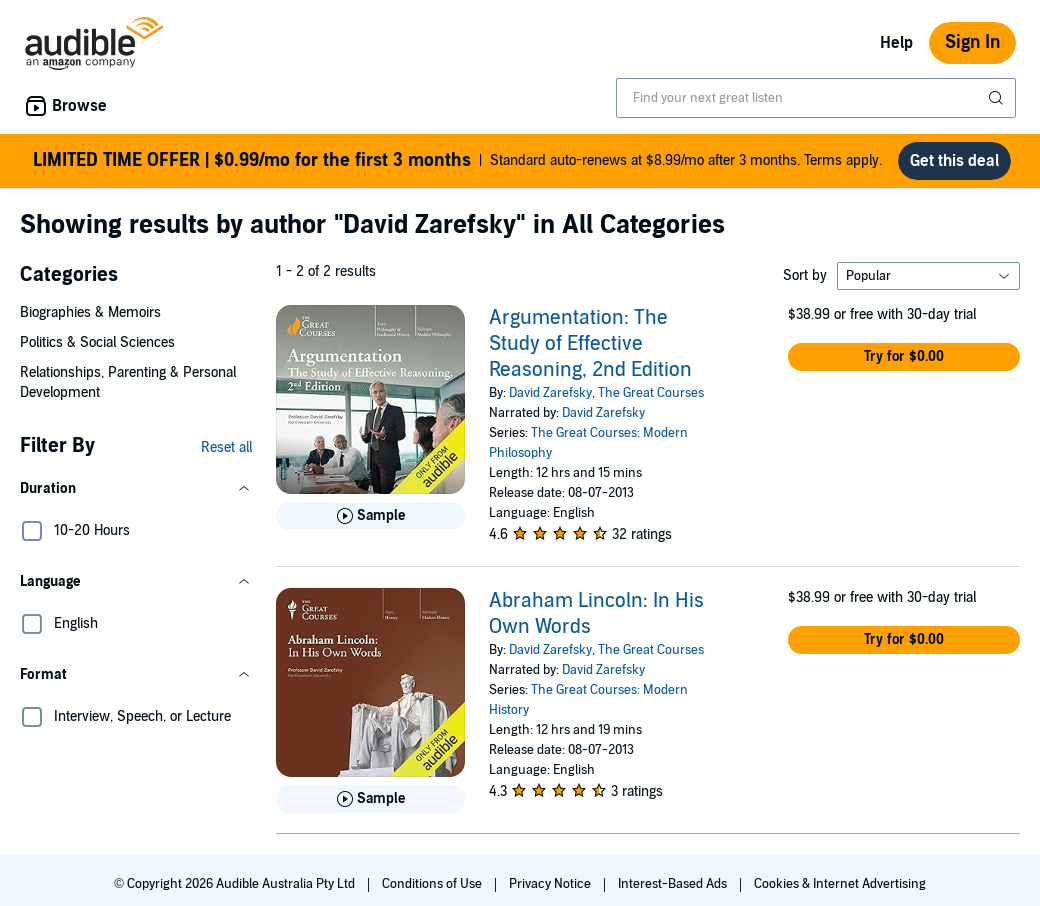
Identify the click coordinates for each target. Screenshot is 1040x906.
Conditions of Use (433, 892)
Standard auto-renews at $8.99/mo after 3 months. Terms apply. (458, 164)
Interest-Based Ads (674, 892)
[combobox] (816, 98)
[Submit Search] (998, 98)
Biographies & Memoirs (90, 320)
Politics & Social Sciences (97, 350)
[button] (136, 497)
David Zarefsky (550, 401)
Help (896, 43)
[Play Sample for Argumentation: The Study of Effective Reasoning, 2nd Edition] (370, 524)
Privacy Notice (551, 892)
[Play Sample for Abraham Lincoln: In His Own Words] (370, 807)
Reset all (226, 455)
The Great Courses (651, 401)
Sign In (972, 42)
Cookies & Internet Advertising (840, 892)
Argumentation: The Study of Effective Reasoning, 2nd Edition (590, 352)
